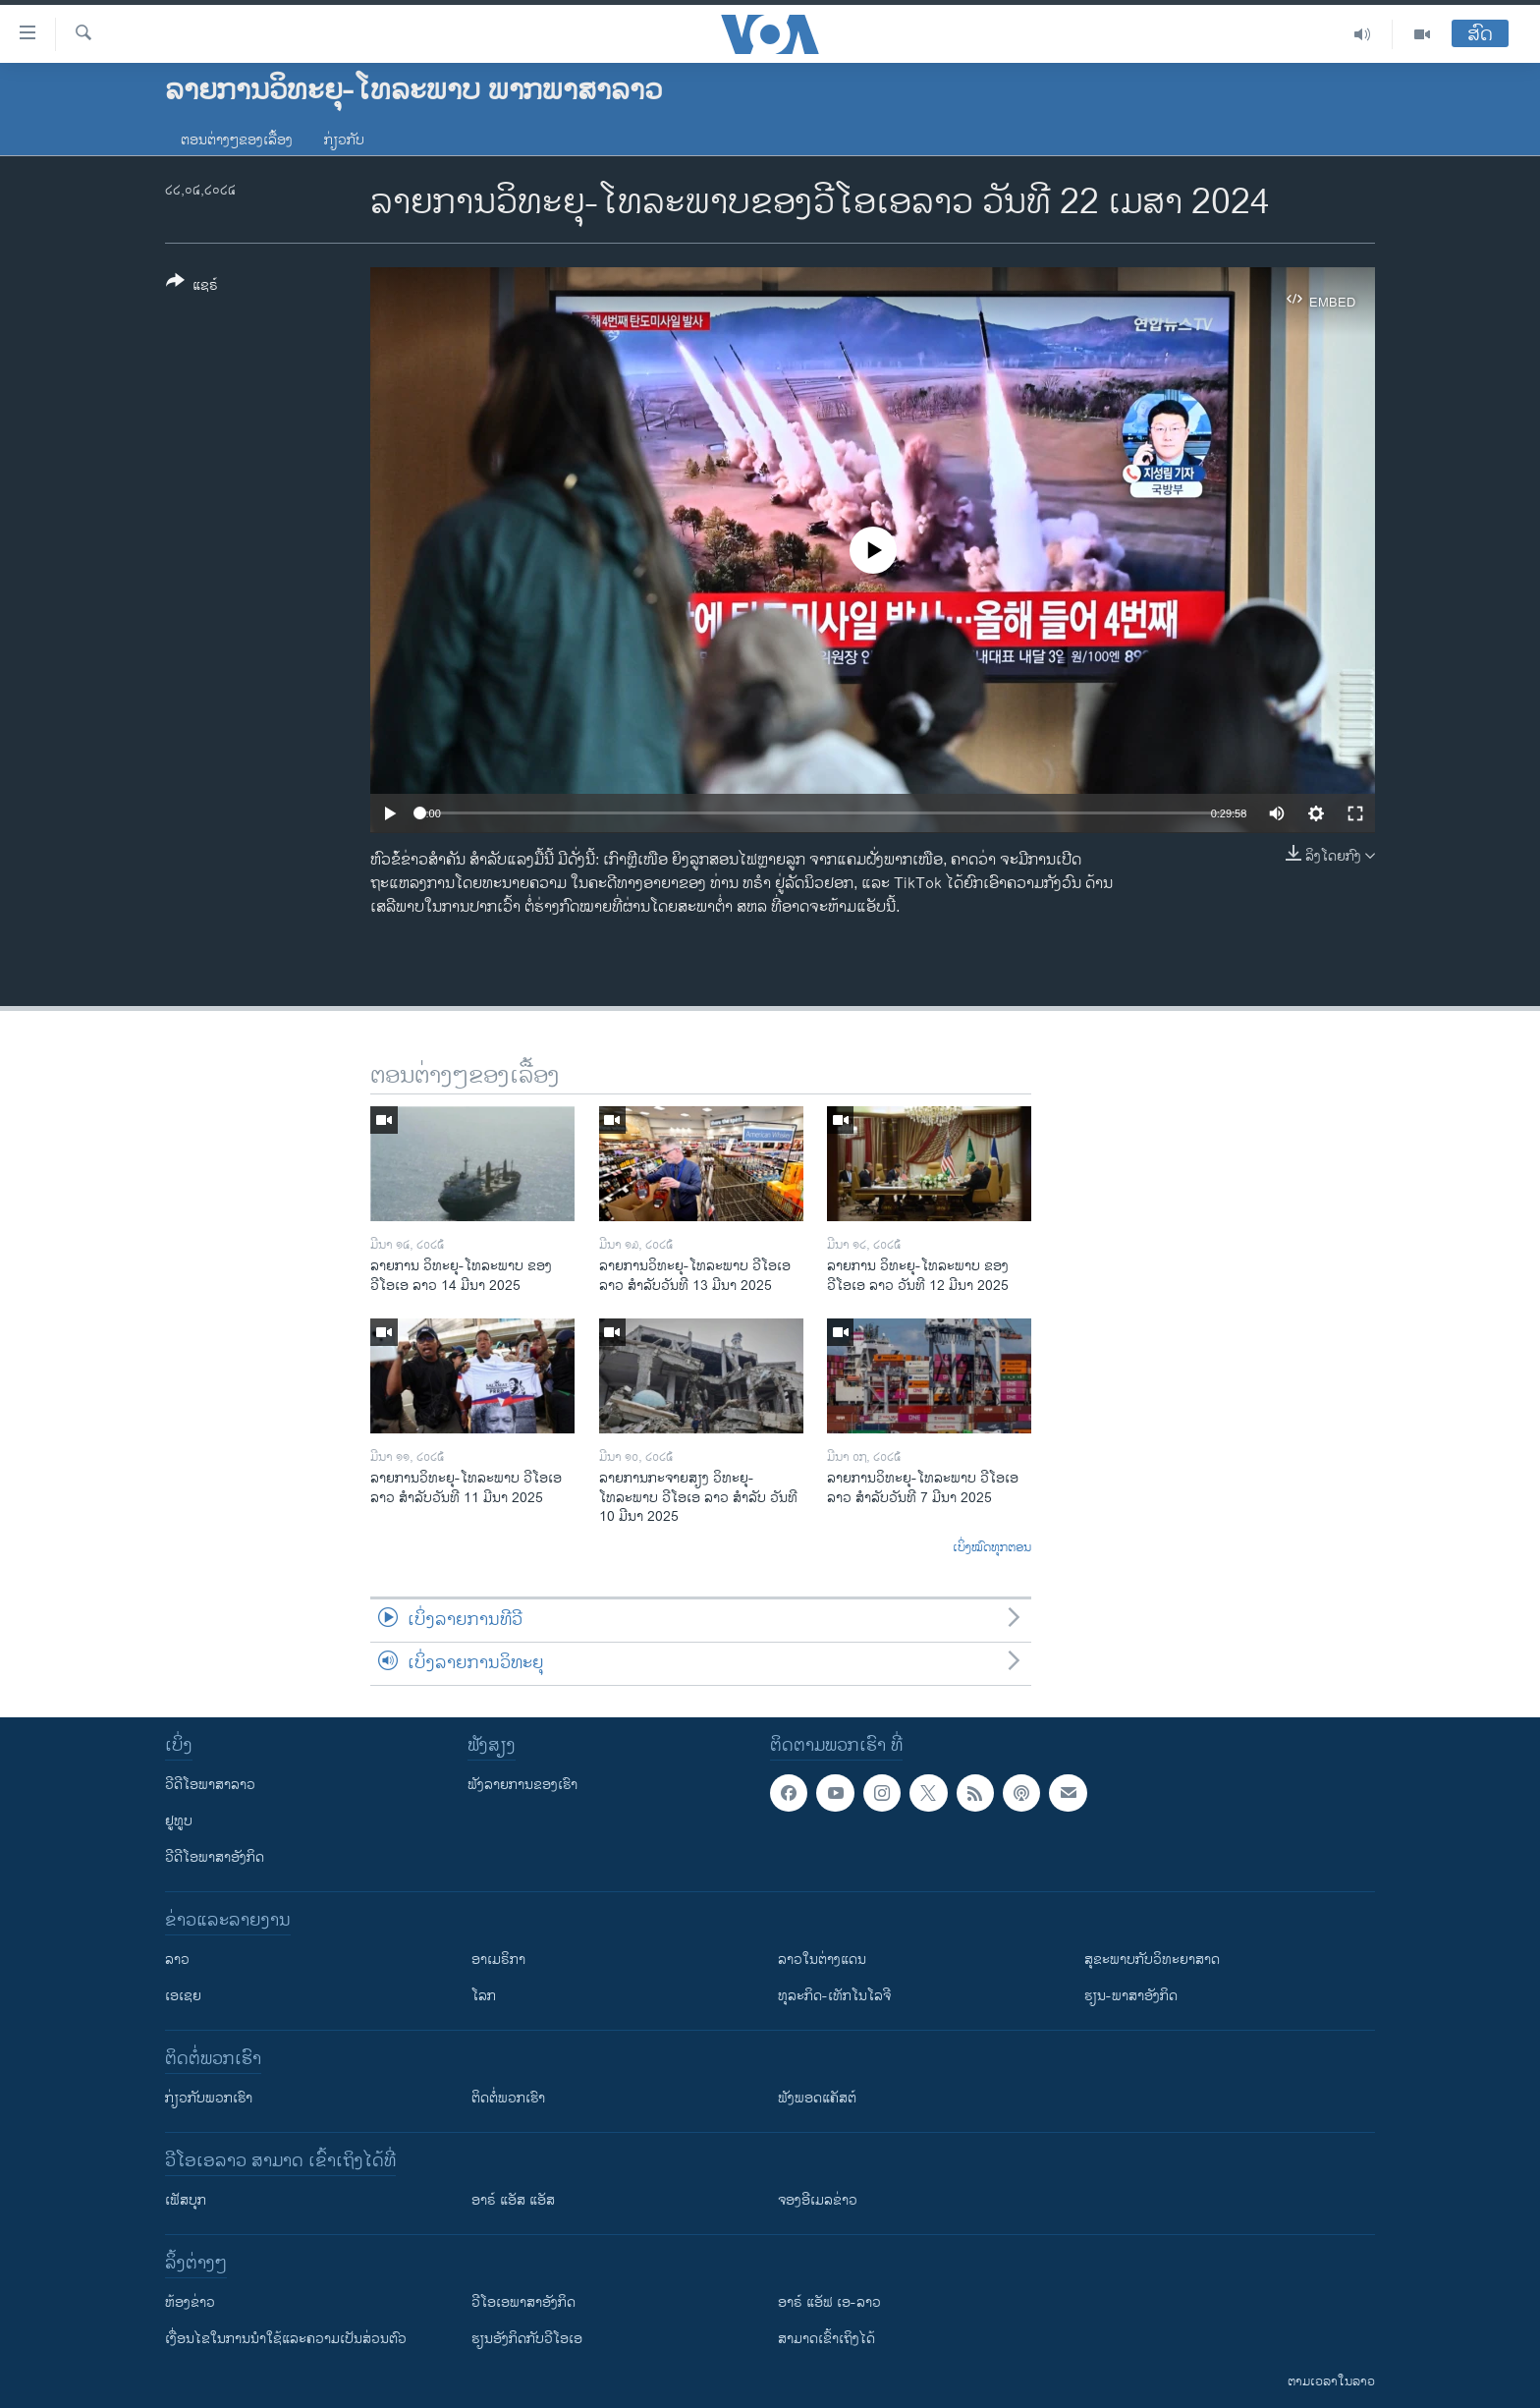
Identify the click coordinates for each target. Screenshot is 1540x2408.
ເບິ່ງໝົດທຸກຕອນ (992, 1548)
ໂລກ (483, 1996)
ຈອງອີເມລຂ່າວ (817, 2200)
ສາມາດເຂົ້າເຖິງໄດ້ (826, 2338)
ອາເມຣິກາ (498, 1959)
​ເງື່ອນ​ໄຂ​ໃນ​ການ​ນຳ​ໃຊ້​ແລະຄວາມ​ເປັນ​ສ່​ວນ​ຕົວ (286, 2338)
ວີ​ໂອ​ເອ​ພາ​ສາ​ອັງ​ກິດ (523, 2302)
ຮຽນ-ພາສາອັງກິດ (1131, 1996)
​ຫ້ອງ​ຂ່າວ (190, 2302)
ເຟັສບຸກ (185, 2200)
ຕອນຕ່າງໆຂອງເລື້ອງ (237, 140)
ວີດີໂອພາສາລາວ (210, 1784)
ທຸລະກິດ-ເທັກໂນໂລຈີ (834, 1996)
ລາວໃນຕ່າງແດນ (822, 1959)
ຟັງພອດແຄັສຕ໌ (817, 2098)
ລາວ (177, 1959)
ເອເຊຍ (183, 1996)
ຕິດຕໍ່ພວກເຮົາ (508, 2098)
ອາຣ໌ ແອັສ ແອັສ (513, 2200)
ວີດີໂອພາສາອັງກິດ (214, 1857)
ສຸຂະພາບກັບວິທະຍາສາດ (1152, 1959)
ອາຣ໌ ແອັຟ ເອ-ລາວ (829, 2302)
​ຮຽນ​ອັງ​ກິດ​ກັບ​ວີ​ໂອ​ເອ (526, 2338)
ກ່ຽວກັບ (344, 140)
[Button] (192, 287)
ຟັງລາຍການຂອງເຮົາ (523, 1784)
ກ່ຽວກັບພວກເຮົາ (208, 2098)
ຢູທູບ (178, 1821)
